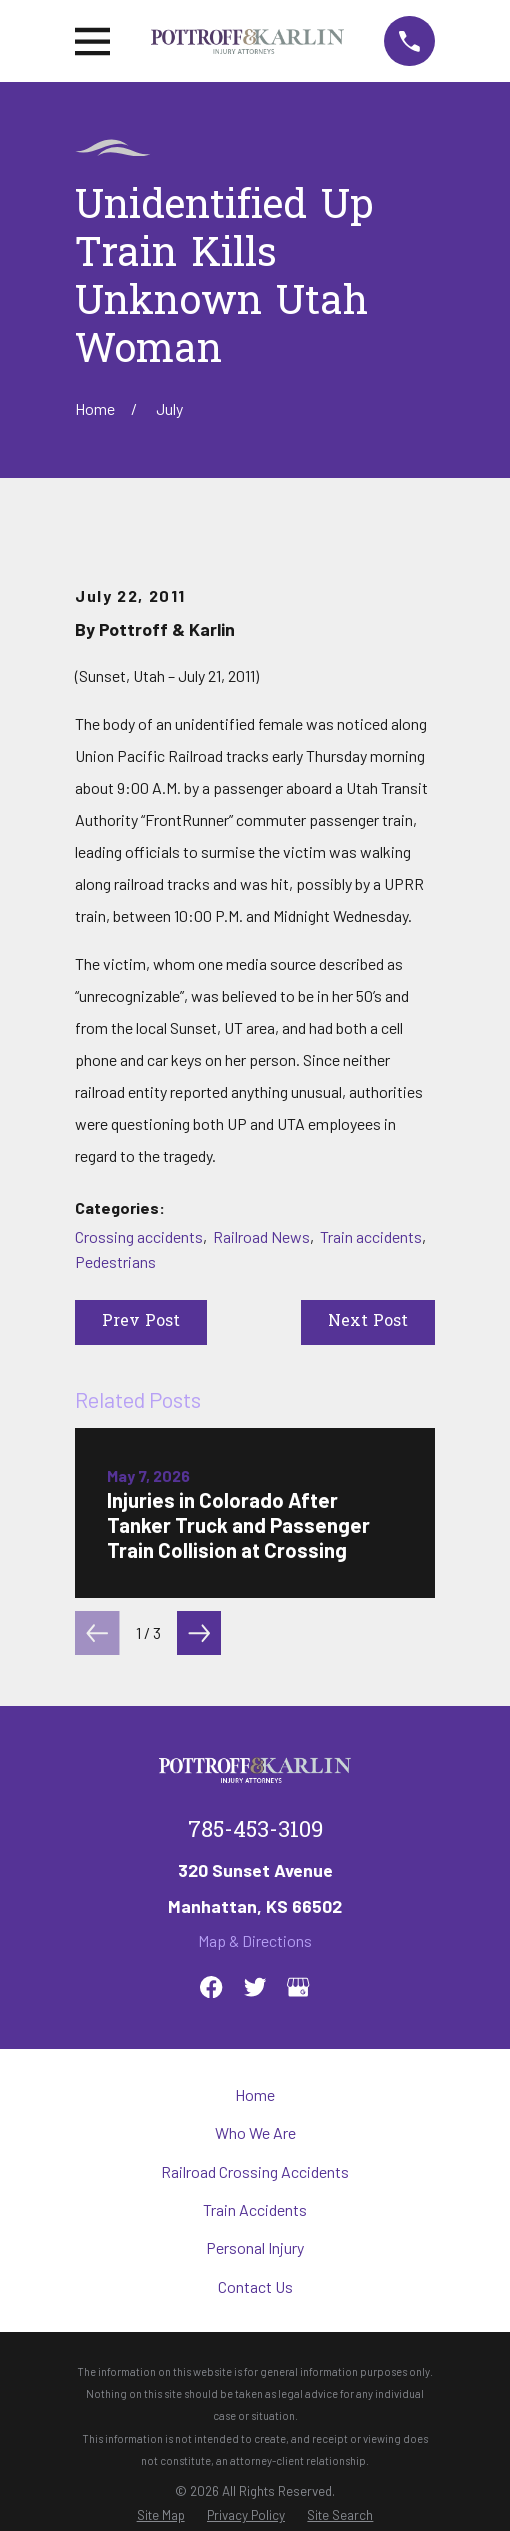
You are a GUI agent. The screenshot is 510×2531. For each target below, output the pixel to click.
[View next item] (199, 1633)
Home (255, 2094)
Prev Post (141, 1322)
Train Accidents (255, 2209)
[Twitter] (255, 1987)
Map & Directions (255, 1940)
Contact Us (255, 2286)
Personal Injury (255, 2247)
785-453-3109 (255, 1832)
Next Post (368, 1322)
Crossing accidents (139, 1236)
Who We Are (255, 2132)
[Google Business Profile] (298, 1987)
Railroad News (261, 1236)
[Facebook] (211, 1987)
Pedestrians (115, 1261)
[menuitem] (161, 2515)
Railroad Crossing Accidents (255, 2171)
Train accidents (371, 1236)
